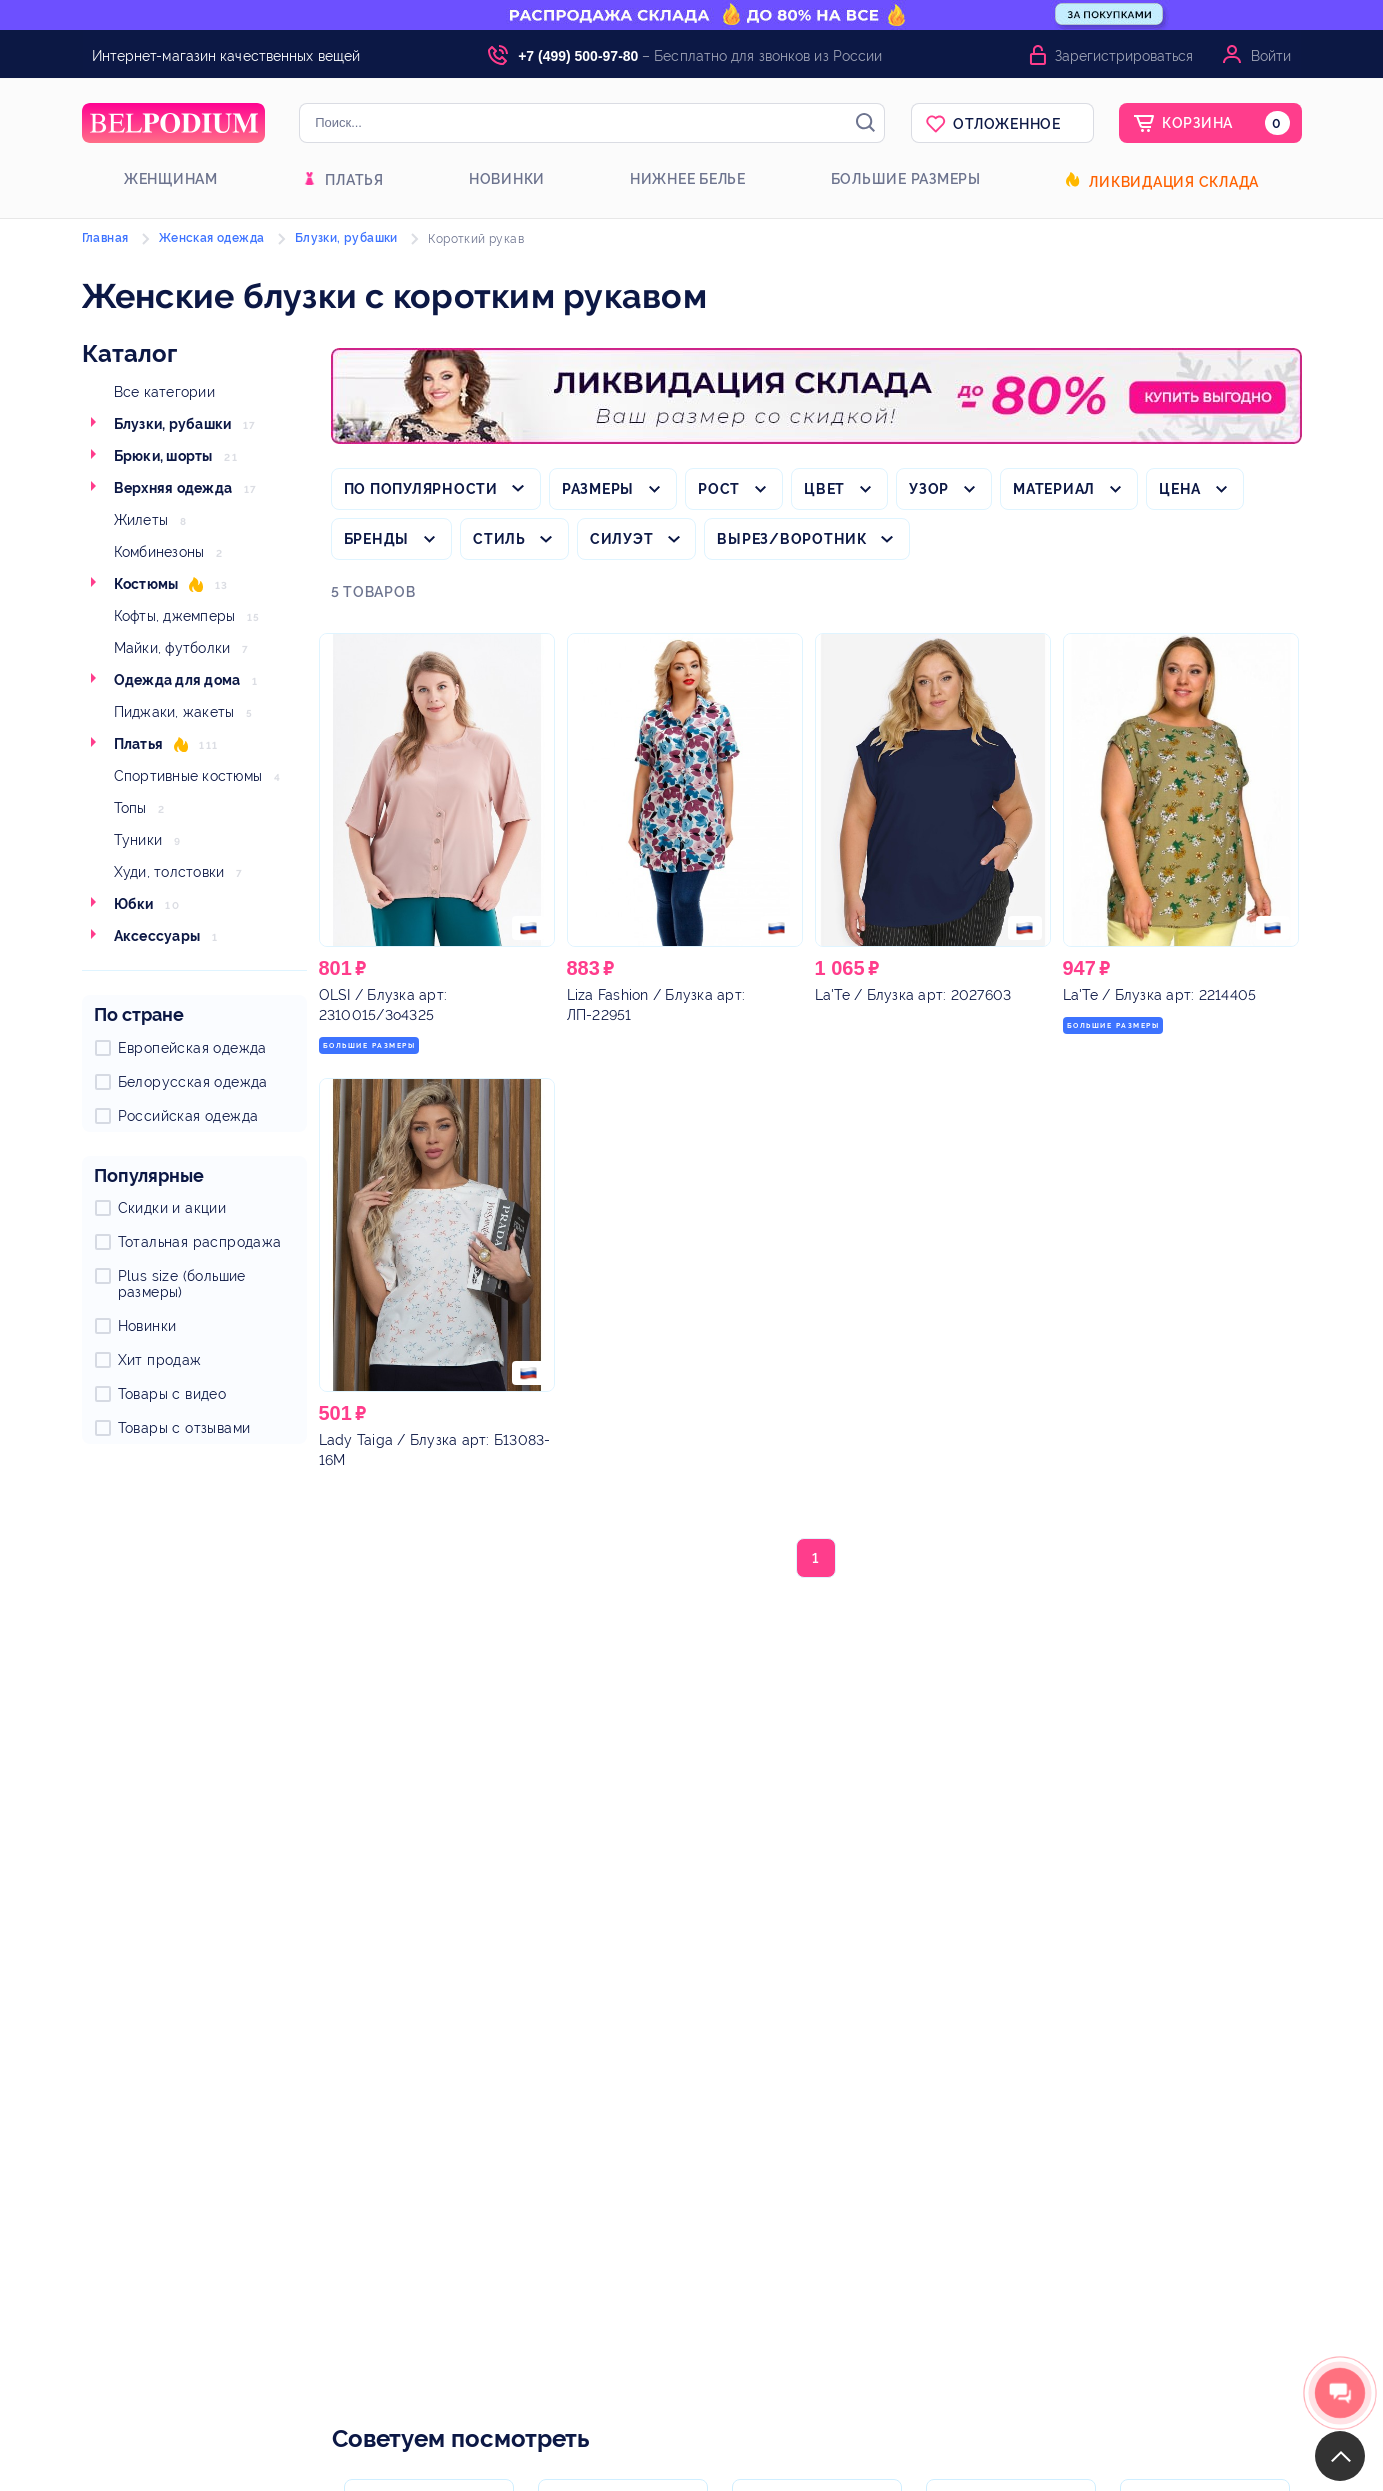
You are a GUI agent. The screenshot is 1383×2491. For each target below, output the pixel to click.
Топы (130, 808)
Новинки (507, 179)
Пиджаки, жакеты (174, 712)
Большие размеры (906, 179)
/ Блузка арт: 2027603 (913, 995)
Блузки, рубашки (173, 424)
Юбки (134, 904)
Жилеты (141, 520)
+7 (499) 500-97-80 (578, 56)
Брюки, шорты (163, 456)
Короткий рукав (476, 239)
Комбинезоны (159, 552)
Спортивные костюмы (188, 776)
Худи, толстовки (169, 872)
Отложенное (1007, 124)
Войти (1271, 56)
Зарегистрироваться (1124, 56)
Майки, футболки (172, 648)
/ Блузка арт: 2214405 (1160, 995)
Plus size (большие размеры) (182, 1284)
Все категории (164, 392)
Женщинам (171, 179)
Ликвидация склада (1174, 182)
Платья (354, 180)
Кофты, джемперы (175, 616)
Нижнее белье (688, 179)
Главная (105, 238)
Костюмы (146, 584)
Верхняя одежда (173, 488)
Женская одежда (212, 238)
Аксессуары (157, 936)
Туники (138, 840)
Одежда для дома (177, 680)
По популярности (421, 489)
